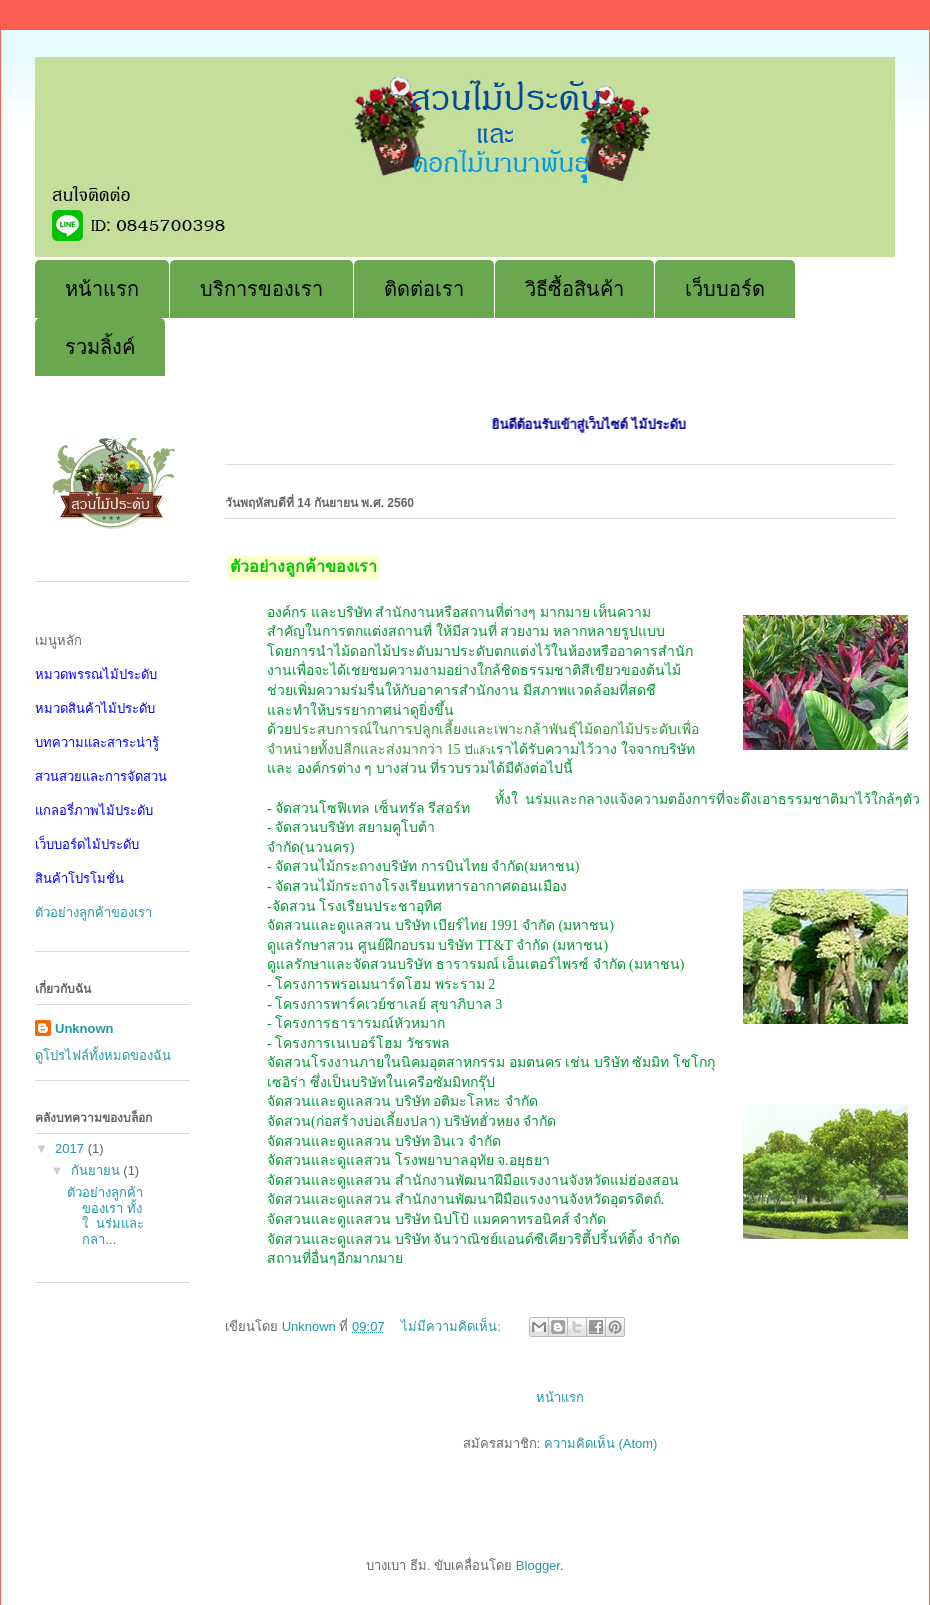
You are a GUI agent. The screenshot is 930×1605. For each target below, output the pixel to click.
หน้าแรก (102, 289)
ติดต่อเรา (424, 289)
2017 (71, 1148)
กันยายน (97, 1170)
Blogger (538, 1565)
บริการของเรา (261, 289)
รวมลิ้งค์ (100, 347)
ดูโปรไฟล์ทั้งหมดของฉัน (103, 1055)
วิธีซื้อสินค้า (574, 289)
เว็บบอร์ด (725, 289)
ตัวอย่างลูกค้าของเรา (93, 912)
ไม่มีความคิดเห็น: (452, 1326)
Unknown (84, 1028)
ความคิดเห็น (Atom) (601, 1443)
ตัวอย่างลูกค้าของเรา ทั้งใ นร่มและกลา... (105, 1216)
